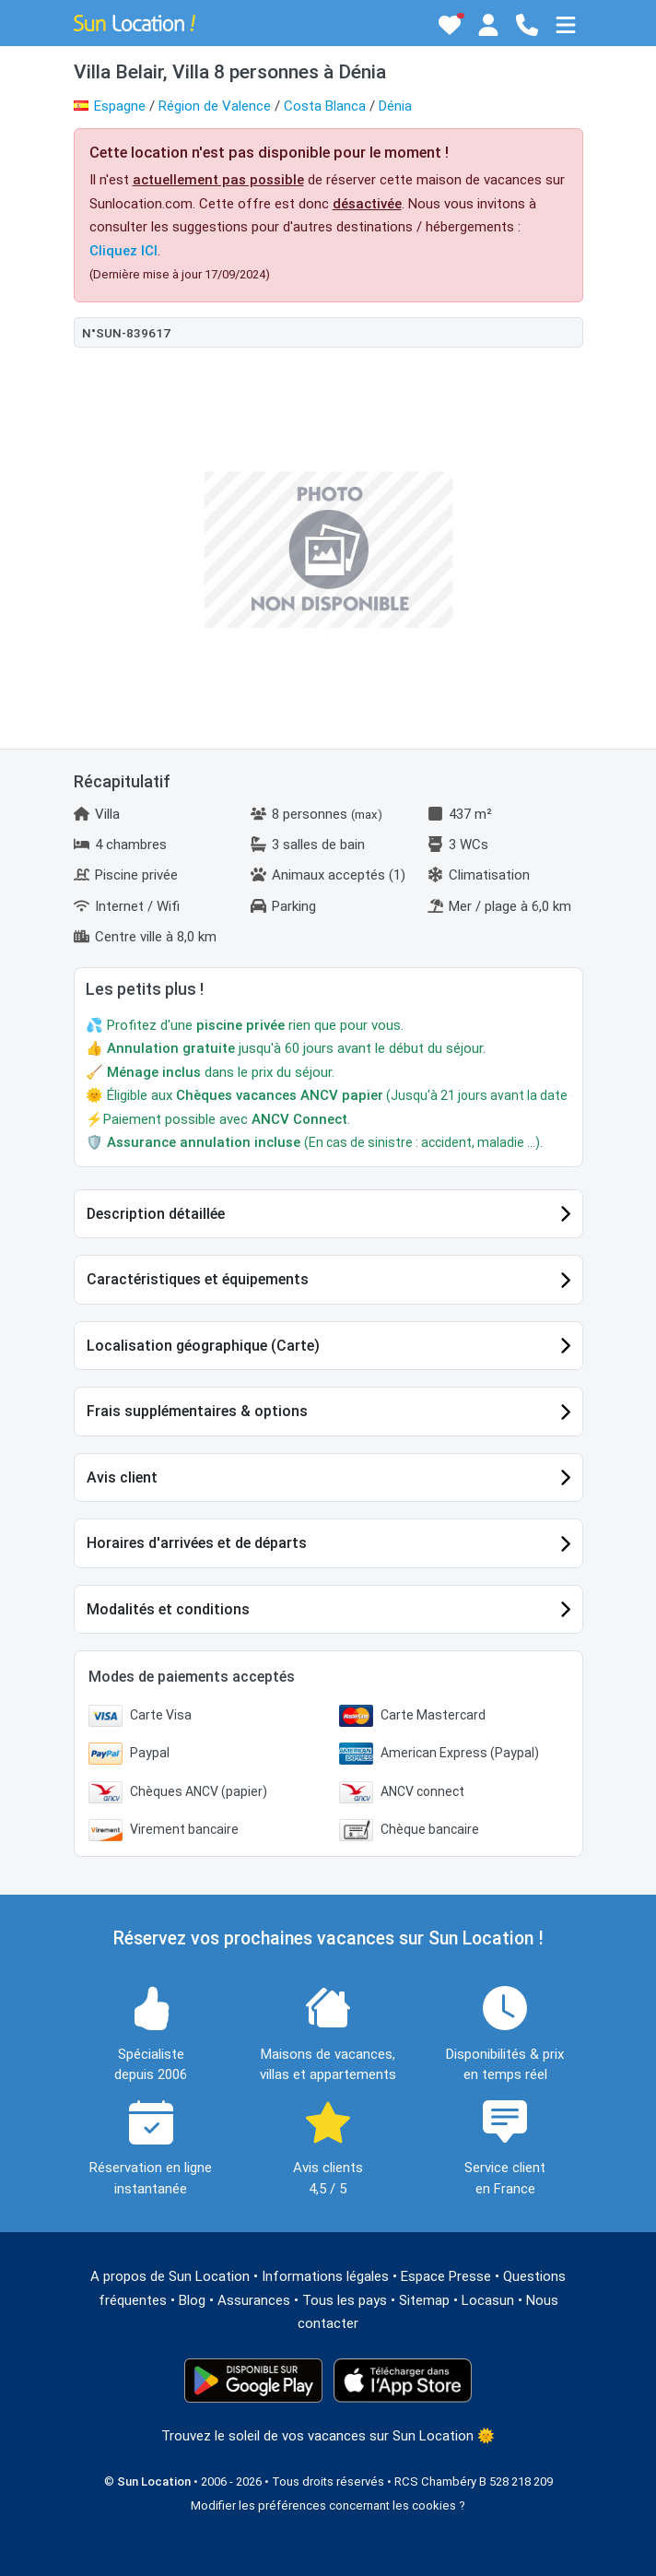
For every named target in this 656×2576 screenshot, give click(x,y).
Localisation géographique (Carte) (203, 1345)
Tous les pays (344, 2300)
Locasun (488, 2300)
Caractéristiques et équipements (198, 1279)
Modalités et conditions (168, 1609)
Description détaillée (156, 1214)
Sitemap (424, 2300)
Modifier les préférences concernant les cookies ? (328, 2505)
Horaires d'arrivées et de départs (197, 1543)
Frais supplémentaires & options (197, 1411)
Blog (192, 2300)
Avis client (122, 1477)
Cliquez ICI (123, 250)
